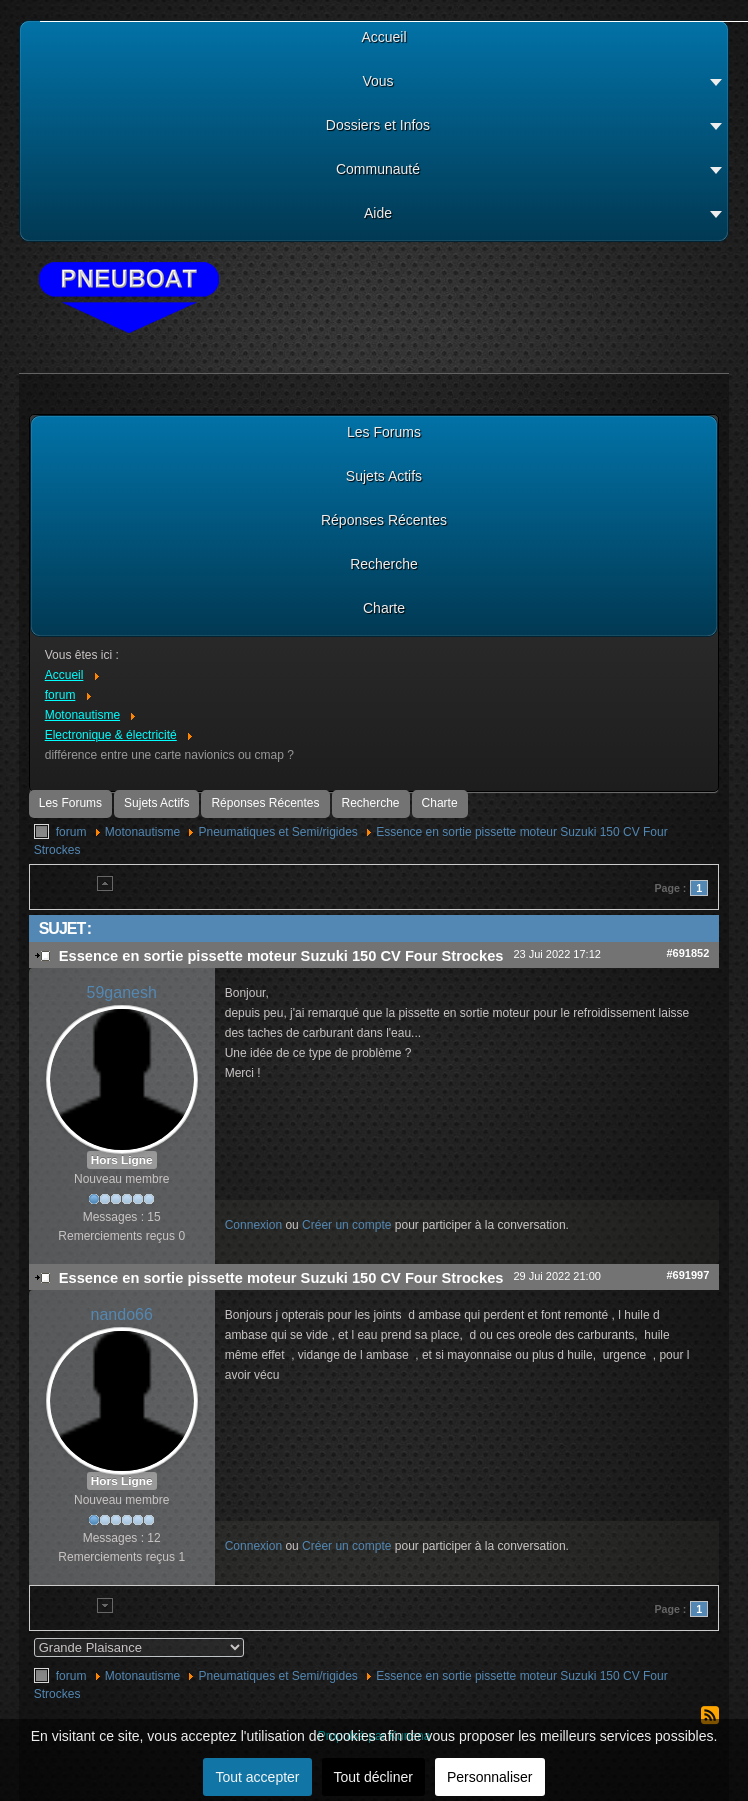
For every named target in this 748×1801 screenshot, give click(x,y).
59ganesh (122, 992)
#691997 (687, 1275)
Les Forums (70, 803)
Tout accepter (257, 1777)
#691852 (687, 953)
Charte (440, 803)
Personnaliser (490, 1777)
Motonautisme (142, 832)
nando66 (122, 1314)
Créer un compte (346, 1225)
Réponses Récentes (265, 803)
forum (71, 832)
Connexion (253, 1225)
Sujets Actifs (156, 803)
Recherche (371, 803)
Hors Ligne (122, 1160)
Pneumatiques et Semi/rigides (277, 832)
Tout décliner (373, 1777)
